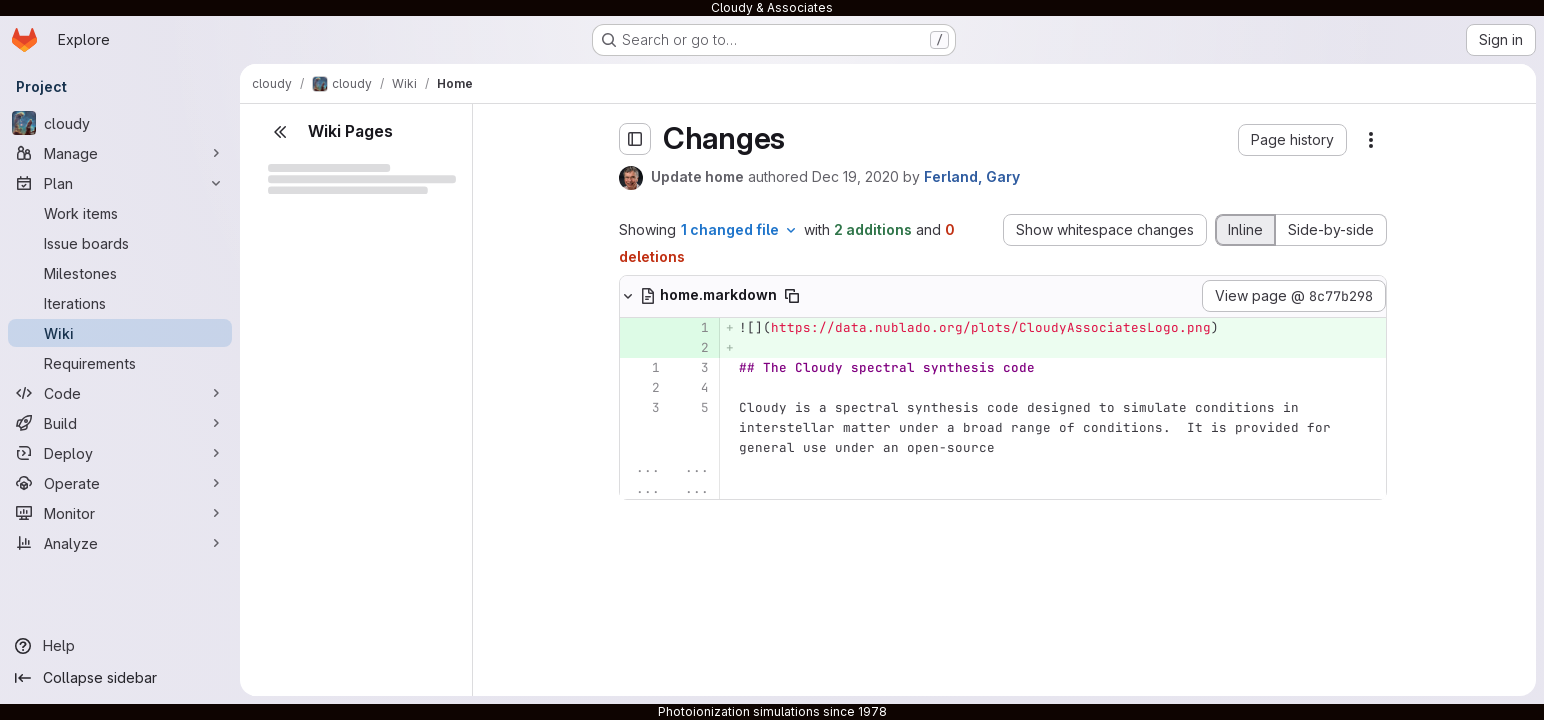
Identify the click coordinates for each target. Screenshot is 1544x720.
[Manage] (120, 153)
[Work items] (120, 213)
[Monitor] (120, 513)
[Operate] (120, 483)
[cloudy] (120, 123)
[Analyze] (120, 543)
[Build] (120, 423)
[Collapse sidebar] (120, 678)
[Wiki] (120, 333)
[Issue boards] (120, 243)
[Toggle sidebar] (635, 139)
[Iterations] (120, 303)
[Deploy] (120, 453)
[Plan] (120, 183)
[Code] (120, 393)
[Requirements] (120, 363)
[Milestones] (120, 273)
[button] (1292, 140)
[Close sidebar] (280, 132)
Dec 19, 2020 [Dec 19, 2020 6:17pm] (855, 176)
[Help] (120, 646)
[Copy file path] (792, 296)
